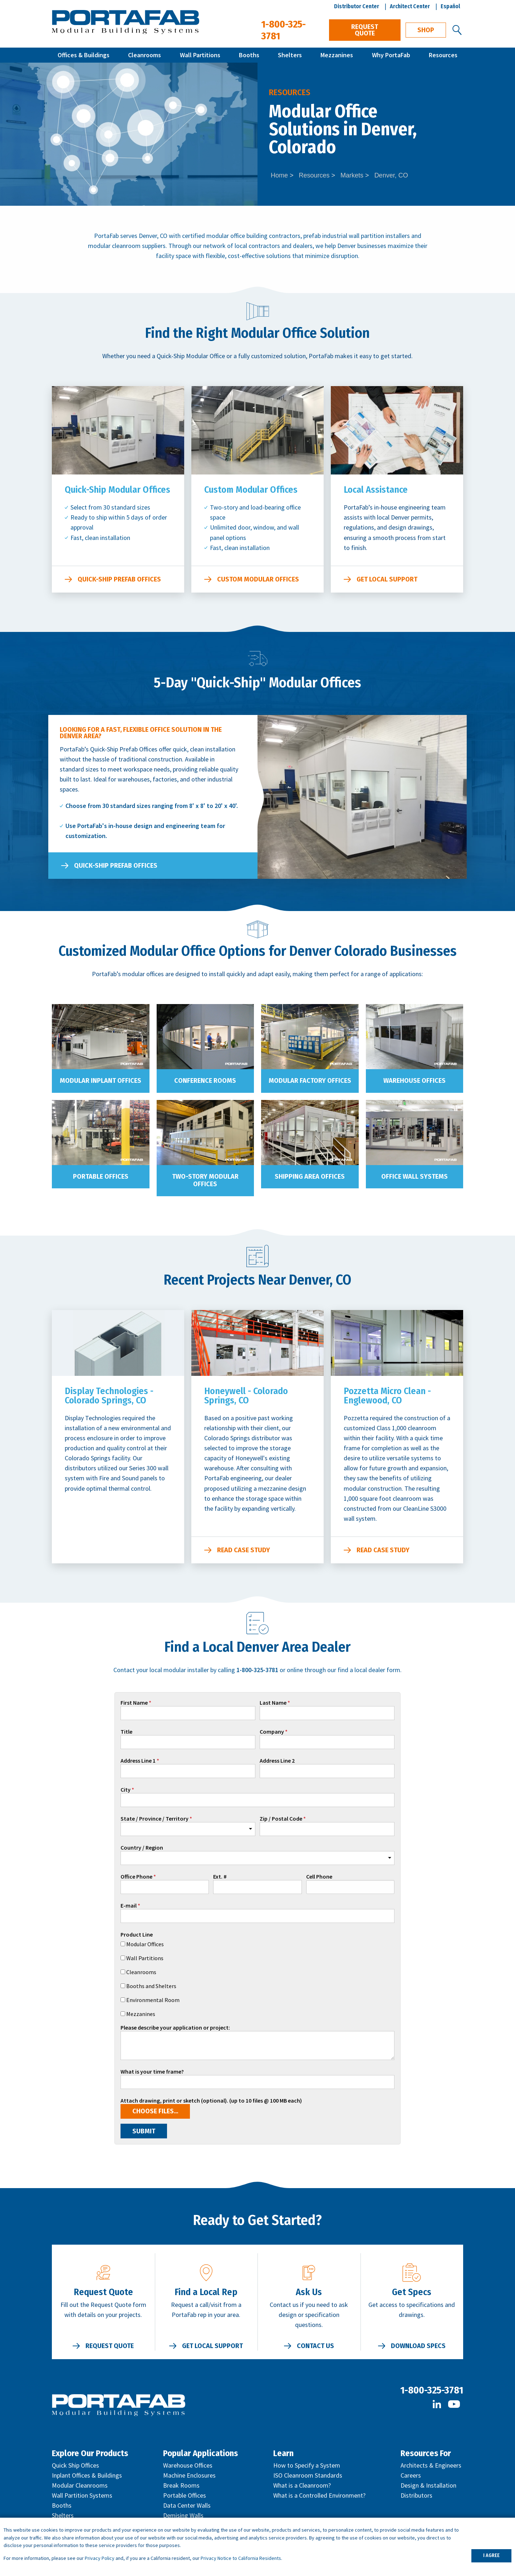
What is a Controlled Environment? (319, 2495)
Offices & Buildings (83, 55)
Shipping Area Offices (310, 1176)
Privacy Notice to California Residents (241, 2558)
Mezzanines (336, 55)
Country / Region (142, 1848)
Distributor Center (356, 6)
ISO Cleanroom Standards (307, 2475)
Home (279, 175)
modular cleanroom (114, 246)
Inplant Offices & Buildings (87, 2475)
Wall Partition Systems (82, 2495)
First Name (134, 1703)
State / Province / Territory (154, 1819)
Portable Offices (100, 1176)
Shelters (290, 55)
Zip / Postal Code (281, 1819)
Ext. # (220, 1877)
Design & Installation (428, 2485)
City (126, 1790)
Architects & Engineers (431, 2465)
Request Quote (364, 30)
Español (450, 6)
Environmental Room (153, 1999)
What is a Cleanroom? (302, 2485)
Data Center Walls (187, 2505)
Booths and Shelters (151, 1986)
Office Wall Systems (414, 1176)
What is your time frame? (152, 2072)
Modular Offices (145, 1944)
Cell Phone (319, 1877)
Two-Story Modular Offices (205, 1180)
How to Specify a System (306, 2465)
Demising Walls (183, 2515)
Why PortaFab (391, 55)
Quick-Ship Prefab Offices (119, 579)
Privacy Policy (99, 2558)
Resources (443, 55)
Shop (425, 30)
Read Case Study (243, 1550)
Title (126, 1732)
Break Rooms (181, 2485)
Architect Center (410, 6)
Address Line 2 (277, 1761)
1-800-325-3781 (431, 2390)
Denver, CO (391, 175)
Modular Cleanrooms (80, 2485)
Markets (351, 175)
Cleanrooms (144, 55)
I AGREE (491, 2555)
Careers (411, 2475)
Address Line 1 (138, 1761)
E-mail (129, 1906)
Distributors (416, 2495)
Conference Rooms (205, 1081)
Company (272, 1732)
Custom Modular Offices (258, 579)
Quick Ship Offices (75, 2465)
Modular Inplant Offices (100, 1081)
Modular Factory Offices (310, 1081)
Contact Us (315, 2346)
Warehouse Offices (414, 1081)
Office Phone (136, 1877)
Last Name (273, 1703)
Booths (249, 55)
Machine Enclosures (189, 2475)
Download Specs (418, 2346)
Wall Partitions (200, 55)
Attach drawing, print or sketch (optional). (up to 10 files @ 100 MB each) (211, 2101)
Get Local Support (387, 579)
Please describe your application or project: (175, 2028)
